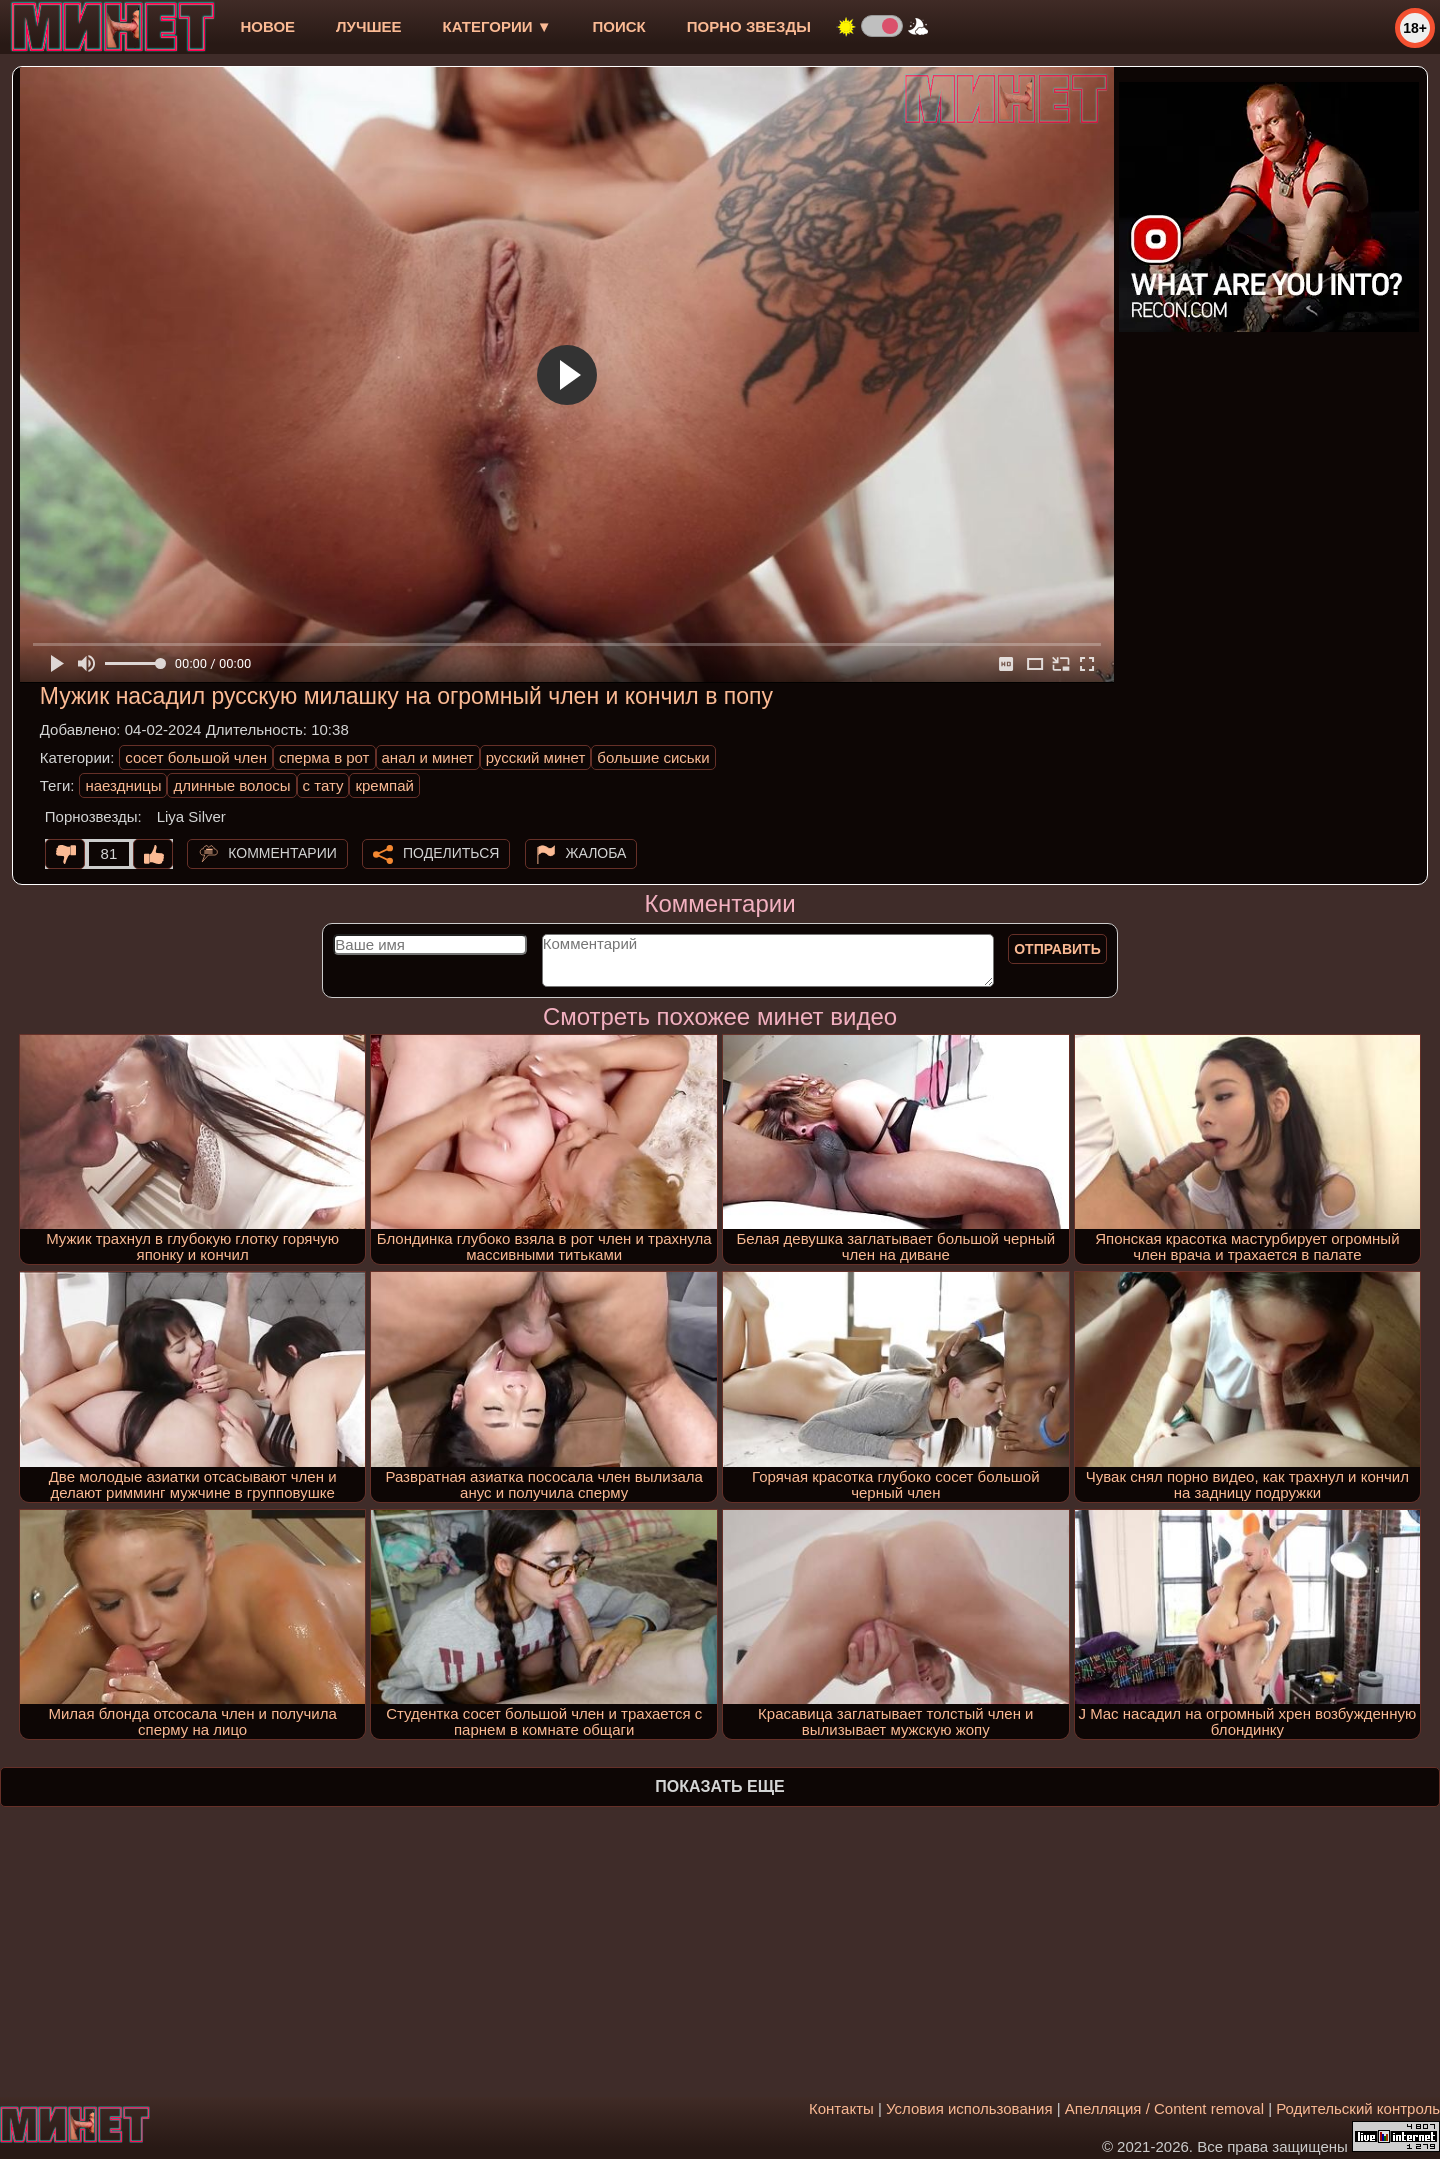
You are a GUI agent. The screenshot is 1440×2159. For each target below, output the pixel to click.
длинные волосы (231, 785)
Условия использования (969, 2108)
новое (267, 26)
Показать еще (719, 1786)
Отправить (1057, 949)
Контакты (841, 2108)
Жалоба (596, 853)
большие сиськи (653, 757)
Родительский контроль (1358, 2108)
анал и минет (428, 757)
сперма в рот (324, 757)
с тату (323, 785)
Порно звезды (749, 26)
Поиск (619, 26)
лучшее (368, 26)
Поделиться (451, 853)
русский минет (536, 757)
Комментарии (282, 853)
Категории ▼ (497, 26)
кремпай (384, 785)
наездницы (123, 785)
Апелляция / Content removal (1164, 2108)
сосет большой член (196, 757)
